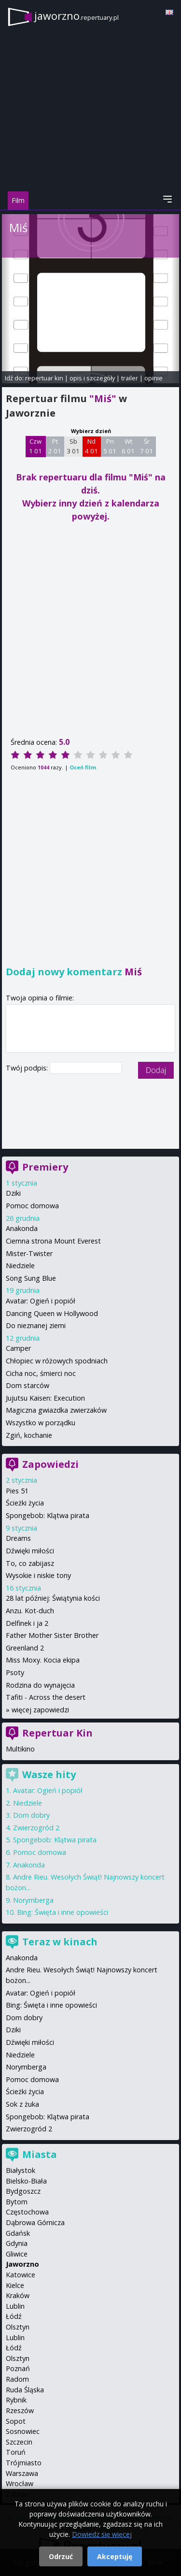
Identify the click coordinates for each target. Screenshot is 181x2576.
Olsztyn (17, 2326)
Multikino (20, 1748)
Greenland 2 (25, 1647)
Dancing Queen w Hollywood (52, 1313)
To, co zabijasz (30, 1563)
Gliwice (17, 2253)
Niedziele (20, 1265)
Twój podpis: (28, 1067)
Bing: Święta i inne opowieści (62, 1912)
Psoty (15, 1672)
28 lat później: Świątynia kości (53, 1598)
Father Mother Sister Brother (52, 1635)
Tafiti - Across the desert (45, 1697)
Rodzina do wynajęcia (40, 1685)
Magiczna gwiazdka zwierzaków (56, 1410)
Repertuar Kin (57, 1732)
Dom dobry (31, 1815)
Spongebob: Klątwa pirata (47, 1515)
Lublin (15, 2306)
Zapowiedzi (50, 1464)
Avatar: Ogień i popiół (40, 1300)
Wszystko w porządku (40, 1422)
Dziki (13, 1193)
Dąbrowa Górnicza (35, 2222)
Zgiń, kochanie (29, 1435)
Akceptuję (114, 2556)
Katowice (20, 2274)
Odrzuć (61, 2556)
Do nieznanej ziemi (36, 1325)
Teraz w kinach (59, 1941)
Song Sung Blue (31, 1278)
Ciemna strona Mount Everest (53, 1240)
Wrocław (19, 2483)
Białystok (20, 2170)
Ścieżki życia (25, 1502)
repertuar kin (44, 378)
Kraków (17, 2295)
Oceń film (83, 767)
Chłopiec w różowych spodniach (57, 1360)
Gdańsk (18, 2233)
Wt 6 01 (128, 446)
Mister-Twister (29, 1253)
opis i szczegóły (92, 378)
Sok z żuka (22, 2104)
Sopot (16, 2421)
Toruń (16, 2452)
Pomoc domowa (32, 1205)
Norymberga (33, 1900)
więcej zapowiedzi (40, 1709)
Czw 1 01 (35, 446)
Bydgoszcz (23, 2191)
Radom (17, 2379)
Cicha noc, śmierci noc (41, 1373)
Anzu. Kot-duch (30, 1610)
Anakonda (22, 1228)
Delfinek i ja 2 (27, 1623)
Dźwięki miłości (30, 1550)
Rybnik (16, 2399)
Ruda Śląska (25, 2389)
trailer (129, 378)
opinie (153, 378)
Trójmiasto (24, 2462)
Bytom (17, 2201)
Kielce (15, 2285)
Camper (18, 1348)
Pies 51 (17, 1490)
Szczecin (19, 2441)
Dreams (18, 1538)
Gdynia (17, 2243)
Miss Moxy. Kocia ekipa (43, 1659)
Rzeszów (20, 2410)
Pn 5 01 (109, 446)
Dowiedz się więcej (102, 2534)
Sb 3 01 (73, 446)
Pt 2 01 (54, 446)
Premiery (45, 1166)
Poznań (18, 2368)
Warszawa (22, 2473)
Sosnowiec (23, 2431)
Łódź (14, 2316)
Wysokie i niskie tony (38, 1575)
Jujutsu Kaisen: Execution (45, 1398)
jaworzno (76, 16)
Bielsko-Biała (26, 2180)
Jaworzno (22, 2264)
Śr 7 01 (146, 446)
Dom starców (27, 1385)
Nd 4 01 (91, 446)
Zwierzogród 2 (36, 1827)
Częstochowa (27, 2211)
